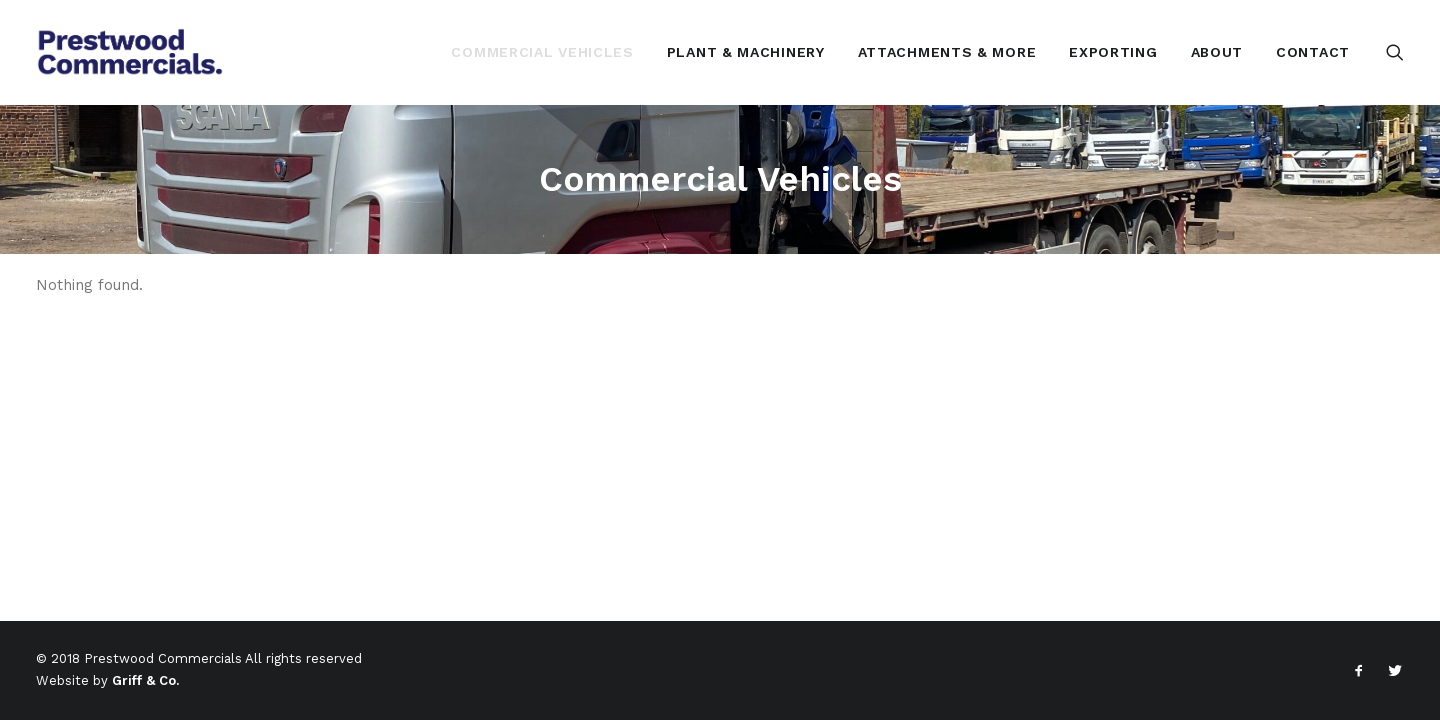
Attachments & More (947, 52)
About (1217, 52)
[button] (1395, 52)
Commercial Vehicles (542, 52)
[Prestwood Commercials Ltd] (130, 52)
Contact (1313, 52)
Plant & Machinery (746, 52)
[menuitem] (542, 52)
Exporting (1113, 52)
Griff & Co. (145, 680)
